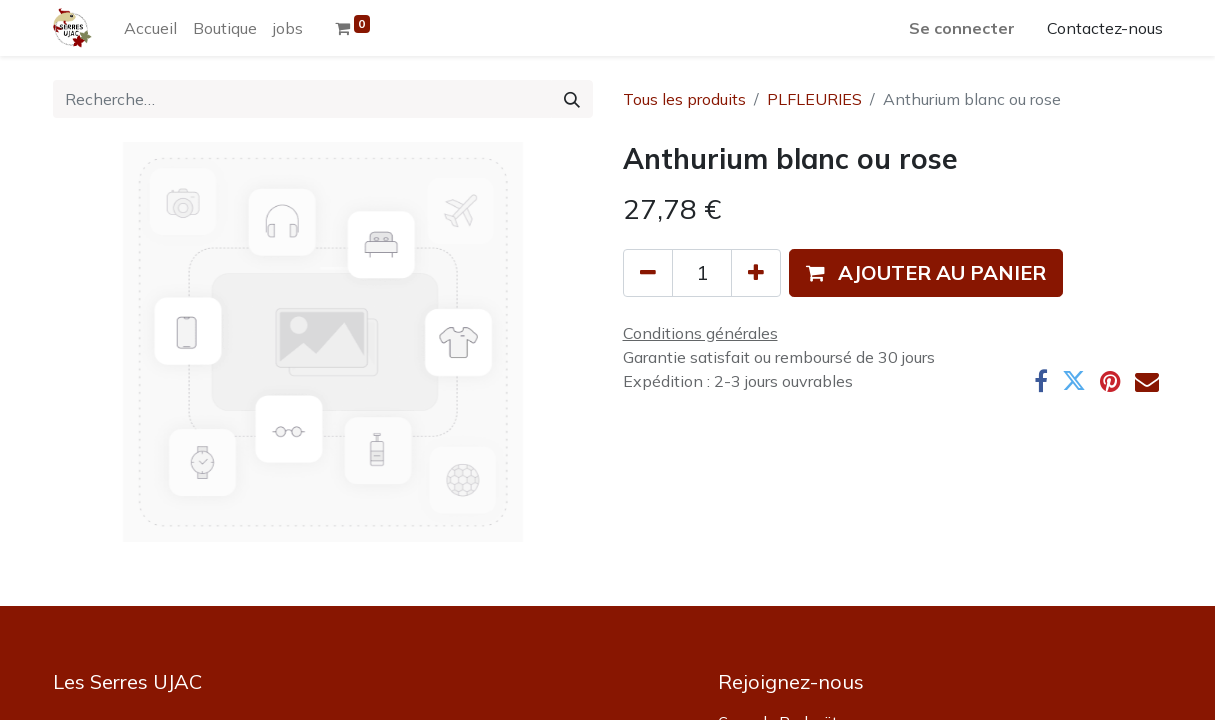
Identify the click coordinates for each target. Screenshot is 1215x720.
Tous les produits (684, 99)
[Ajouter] (756, 273)
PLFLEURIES (814, 99)
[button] (926, 273)
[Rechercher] (572, 99)
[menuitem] (150, 28)
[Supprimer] (648, 273)
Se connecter (962, 28)
